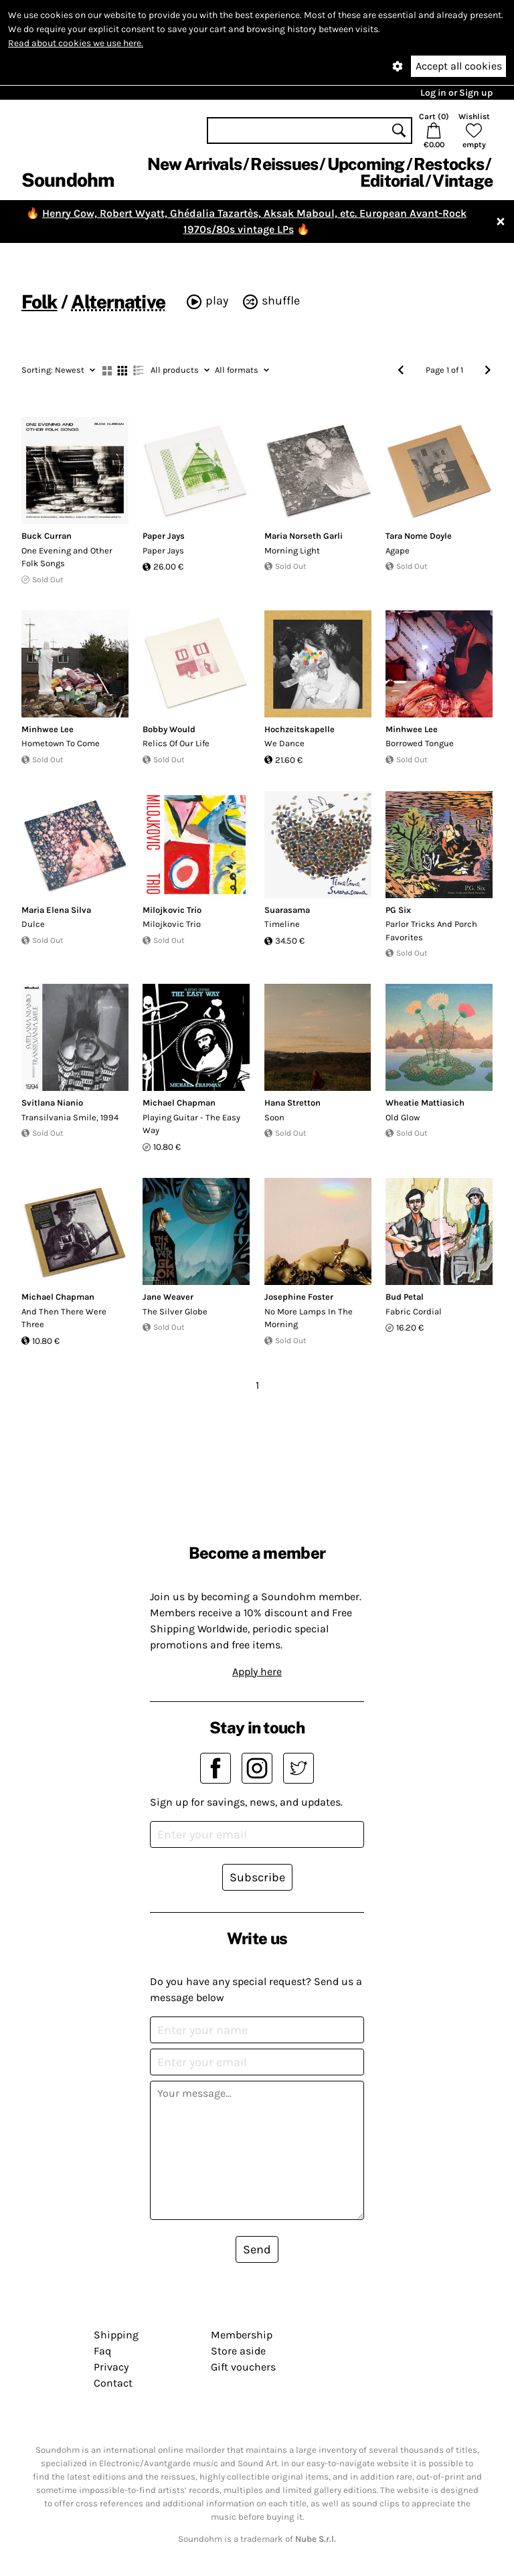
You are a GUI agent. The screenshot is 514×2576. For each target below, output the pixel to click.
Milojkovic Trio (172, 910)
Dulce (33, 924)
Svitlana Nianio (52, 1103)
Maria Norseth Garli (303, 536)
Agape (398, 550)
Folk (39, 301)
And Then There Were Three (63, 1318)
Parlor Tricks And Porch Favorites (431, 930)
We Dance (284, 743)
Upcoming (366, 164)
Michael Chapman (179, 1103)
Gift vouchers (243, 2366)
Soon (274, 1117)
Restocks (449, 164)
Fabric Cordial (414, 1311)
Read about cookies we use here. (75, 43)
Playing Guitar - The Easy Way (191, 1124)
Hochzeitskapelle (299, 729)
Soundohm (67, 180)
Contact (113, 2383)
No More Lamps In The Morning (308, 1318)
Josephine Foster (298, 1297)
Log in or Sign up (456, 92)
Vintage (462, 181)
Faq (102, 2350)
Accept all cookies (459, 66)
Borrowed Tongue (420, 743)
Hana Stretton (292, 1103)
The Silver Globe (175, 1311)
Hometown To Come (60, 743)
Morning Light (292, 550)
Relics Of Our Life (176, 743)
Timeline (282, 924)
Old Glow (403, 1117)
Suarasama (287, 910)
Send (257, 2249)
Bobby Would (169, 729)
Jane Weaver (168, 1297)
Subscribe (257, 1877)
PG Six (398, 910)
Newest (58, 369)
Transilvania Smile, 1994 (69, 1117)
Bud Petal (405, 1297)
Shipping (116, 2334)
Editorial (392, 181)
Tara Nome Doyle (419, 536)
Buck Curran (46, 536)
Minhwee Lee (47, 729)
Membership (241, 2334)
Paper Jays (164, 536)
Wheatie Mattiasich (425, 1103)
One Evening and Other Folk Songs (66, 557)
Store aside (238, 2350)
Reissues (284, 164)
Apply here (257, 1671)
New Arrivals (194, 164)
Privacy (111, 2366)
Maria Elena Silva (56, 910)
